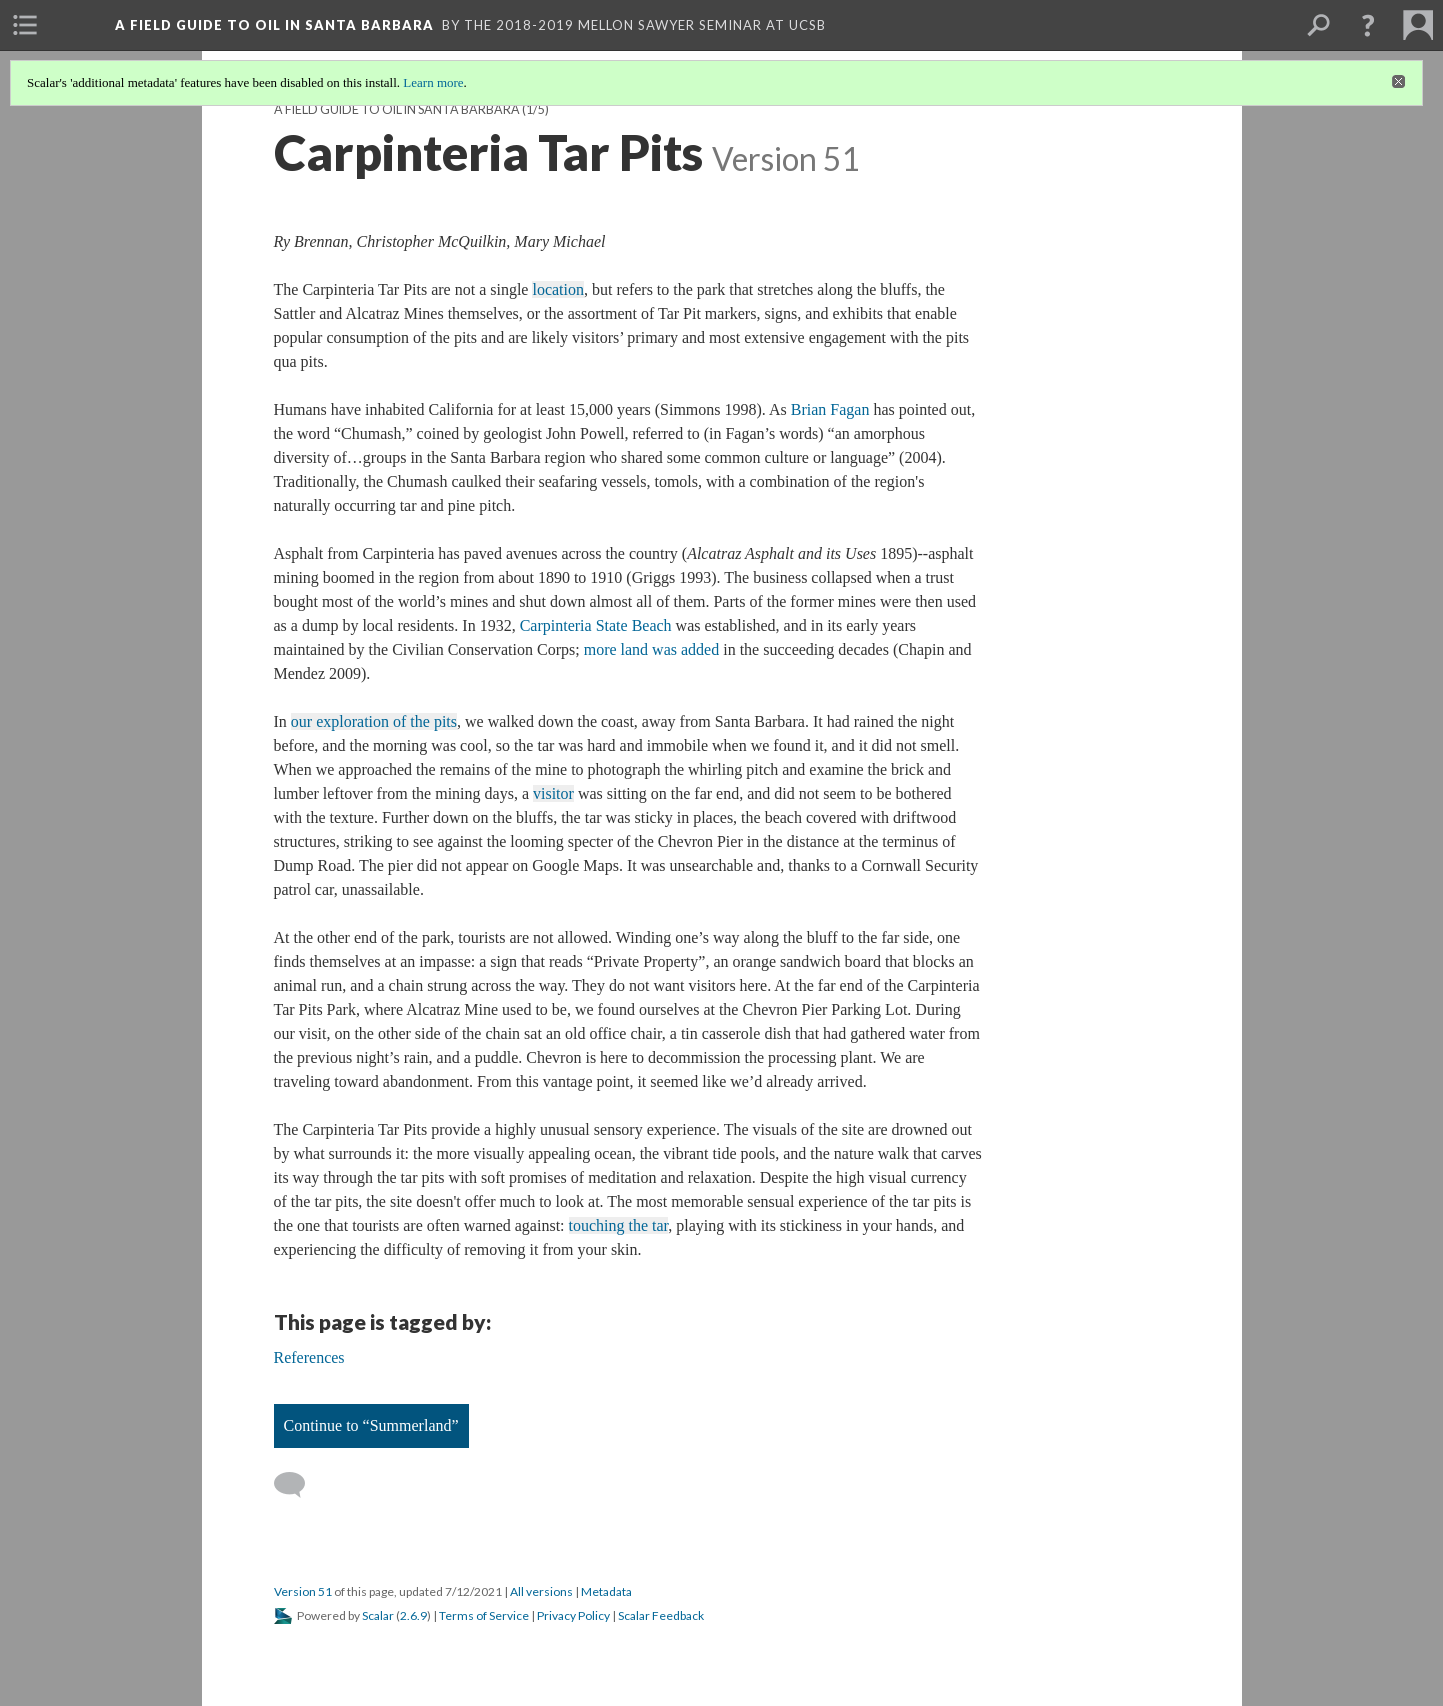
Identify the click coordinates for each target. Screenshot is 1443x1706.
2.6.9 (413, 1615)
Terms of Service (484, 1615)
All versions (541, 1591)
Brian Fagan (830, 409)
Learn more (433, 82)
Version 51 (303, 1591)
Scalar (378, 1615)
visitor (553, 793)
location (558, 289)
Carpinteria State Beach (596, 625)
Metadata (606, 1591)
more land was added (652, 649)
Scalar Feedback (661, 1615)
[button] (1368, 25)
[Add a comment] (298, 1485)
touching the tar (619, 1225)
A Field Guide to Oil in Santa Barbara (397, 109)
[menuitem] (25, 25)
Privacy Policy (573, 1615)
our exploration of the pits (374, 721)
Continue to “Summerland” (371, 1425)
